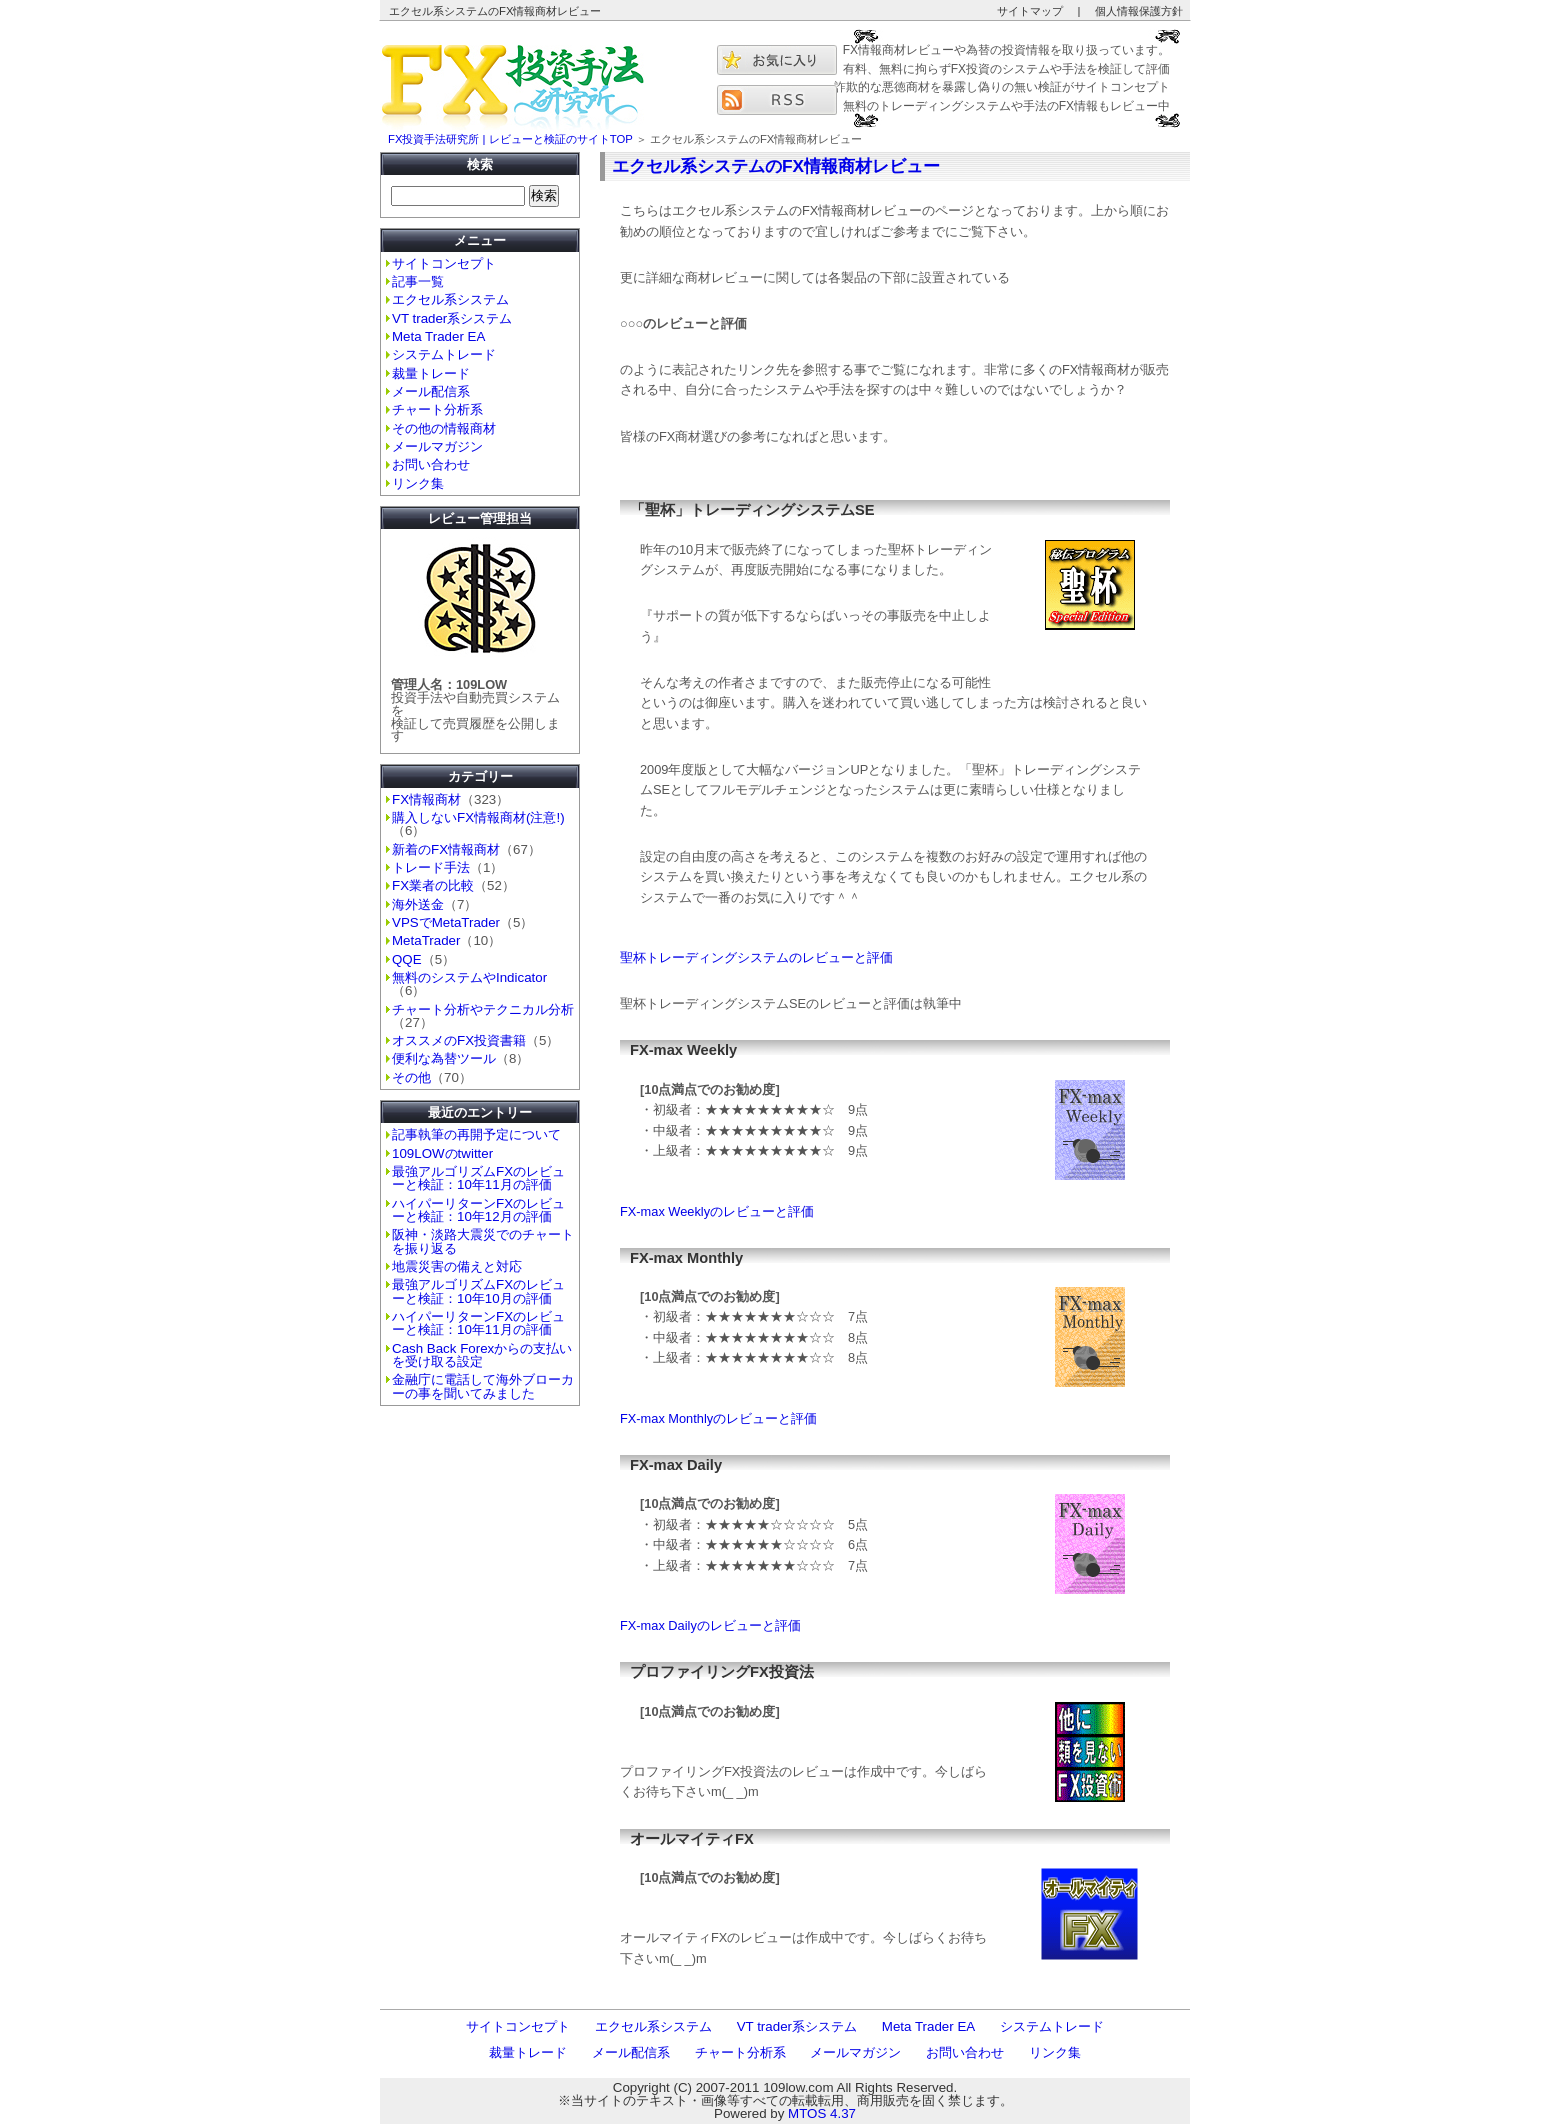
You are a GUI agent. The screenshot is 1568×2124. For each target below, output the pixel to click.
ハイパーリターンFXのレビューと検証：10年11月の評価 (478, 1323)
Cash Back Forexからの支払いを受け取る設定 (482, 1355)
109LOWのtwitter (442, 1153)
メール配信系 (431, 391)
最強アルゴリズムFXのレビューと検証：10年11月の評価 (478, 1178)
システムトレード (444, 354)
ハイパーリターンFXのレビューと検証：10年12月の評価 (478, 1210)
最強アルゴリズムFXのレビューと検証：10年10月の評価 (478, 1291)
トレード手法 (431, 867)
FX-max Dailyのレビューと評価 (710, 1625)
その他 (411, 1077)
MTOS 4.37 (822, 2113)
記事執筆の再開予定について (476, 1134)
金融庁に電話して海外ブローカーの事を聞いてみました (483, 1386)
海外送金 (418, 904)
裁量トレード (431, 373)
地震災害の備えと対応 (457, 1266)
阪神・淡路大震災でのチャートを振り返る (483, 1241)
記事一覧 (418, 281)
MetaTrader (426, 940)
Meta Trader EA (438, 336)
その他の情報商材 (444, 428)
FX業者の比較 (433, 885)
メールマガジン (437, 446)
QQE (407, 959)
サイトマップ (1030, 11)
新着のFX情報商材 (446, 849)
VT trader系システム (452, 318)
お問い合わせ (431, 464)
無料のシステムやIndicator (469, 977)
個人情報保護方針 (1139, 11)
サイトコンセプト (444, 263)
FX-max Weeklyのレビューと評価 (717, 1211)
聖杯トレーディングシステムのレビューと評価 (756, 957)
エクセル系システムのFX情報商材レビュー (776, 166)
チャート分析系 (437, 409)
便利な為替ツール (444, 1058)
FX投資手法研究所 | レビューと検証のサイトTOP (510, 139)
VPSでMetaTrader (446, 922)
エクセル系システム (450, 299)
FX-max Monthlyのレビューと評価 (718, 1418)
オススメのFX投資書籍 (459, 1040)
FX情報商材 (426, 799)
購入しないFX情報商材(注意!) (478, 817)
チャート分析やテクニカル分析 (483, 1009)
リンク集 (418, 483)
